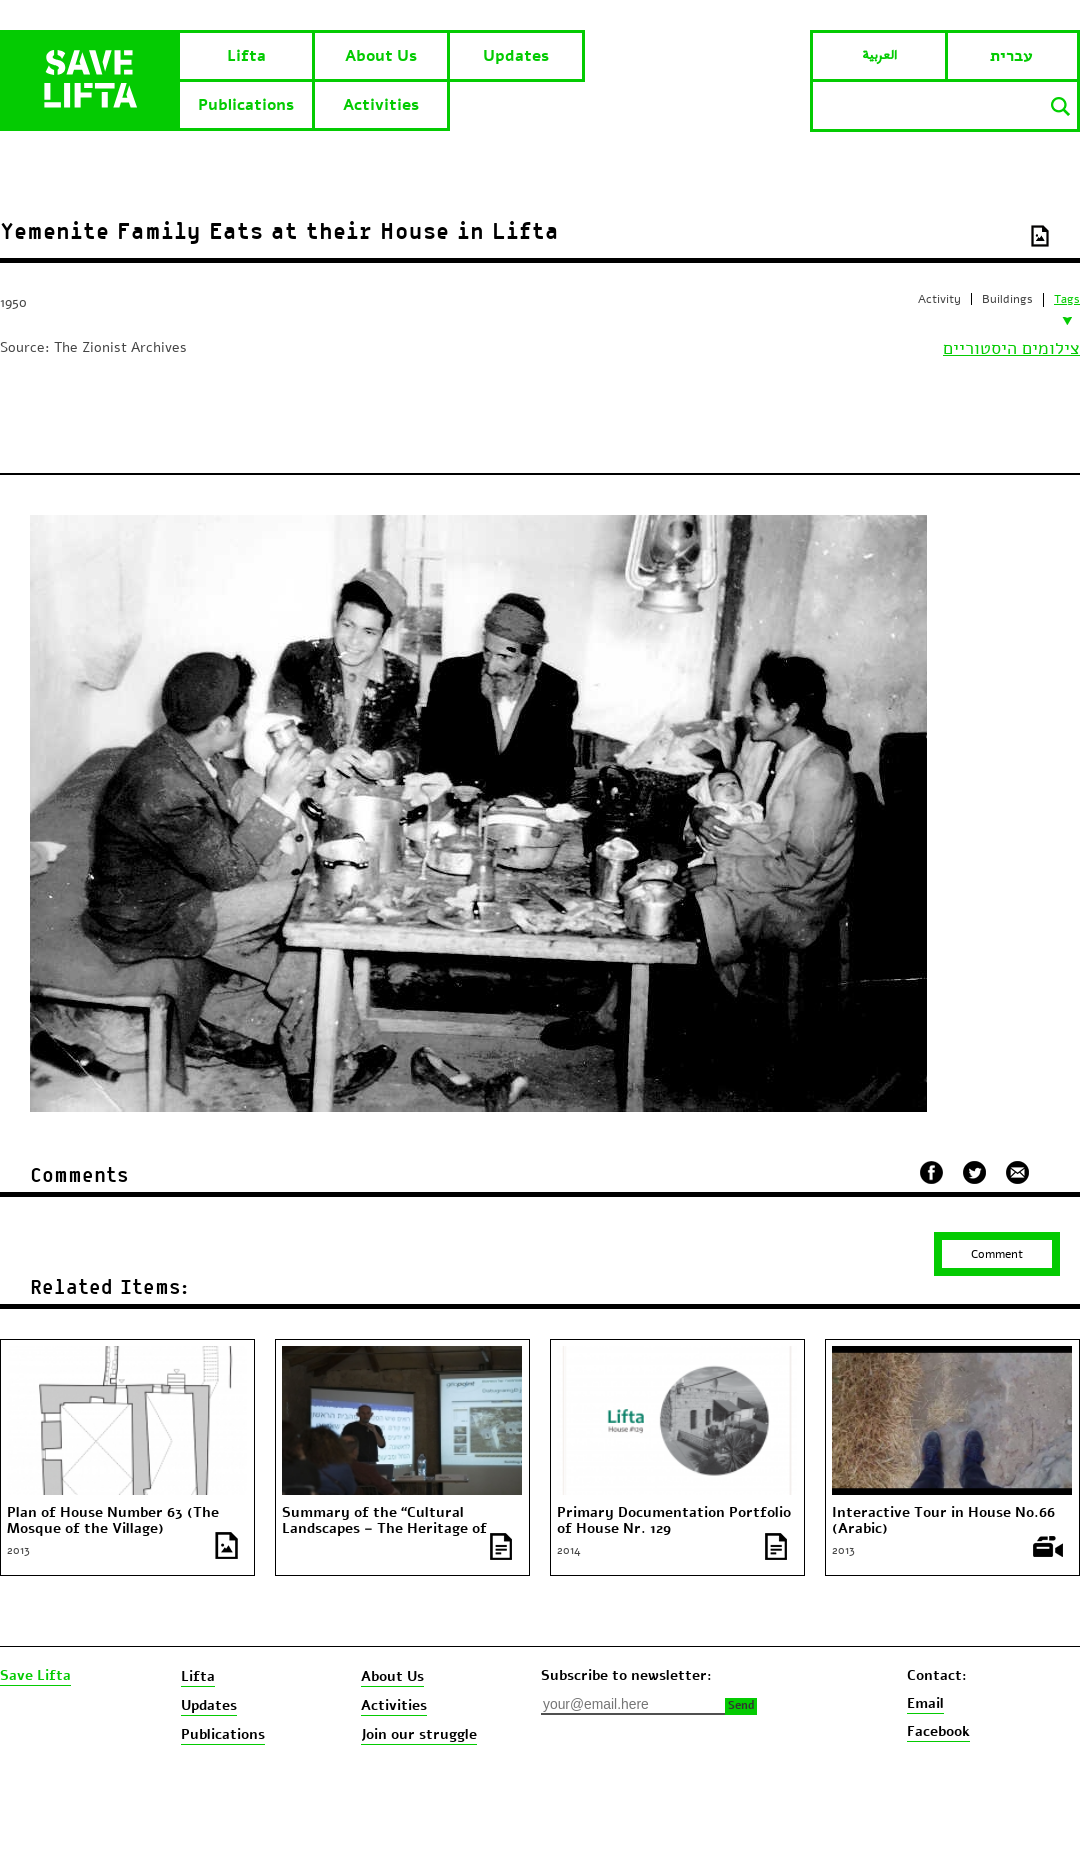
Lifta (246, 56)
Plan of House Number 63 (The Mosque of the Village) (113, 1521)
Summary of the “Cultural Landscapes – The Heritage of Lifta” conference (384, 1529)
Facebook (938, 1731)
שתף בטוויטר (974, 1173)
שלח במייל (1018, 1170)
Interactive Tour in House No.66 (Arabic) (943, 1521)
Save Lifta (35, 1676)
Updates (516, 56)
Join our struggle (419, 1734)
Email (925, 1703)
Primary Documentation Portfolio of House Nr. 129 (674, 1521)
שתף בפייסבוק (931, 1172)
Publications (246, 105)
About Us (381, 56)
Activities (381, 105)
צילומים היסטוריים (1011, 348)
